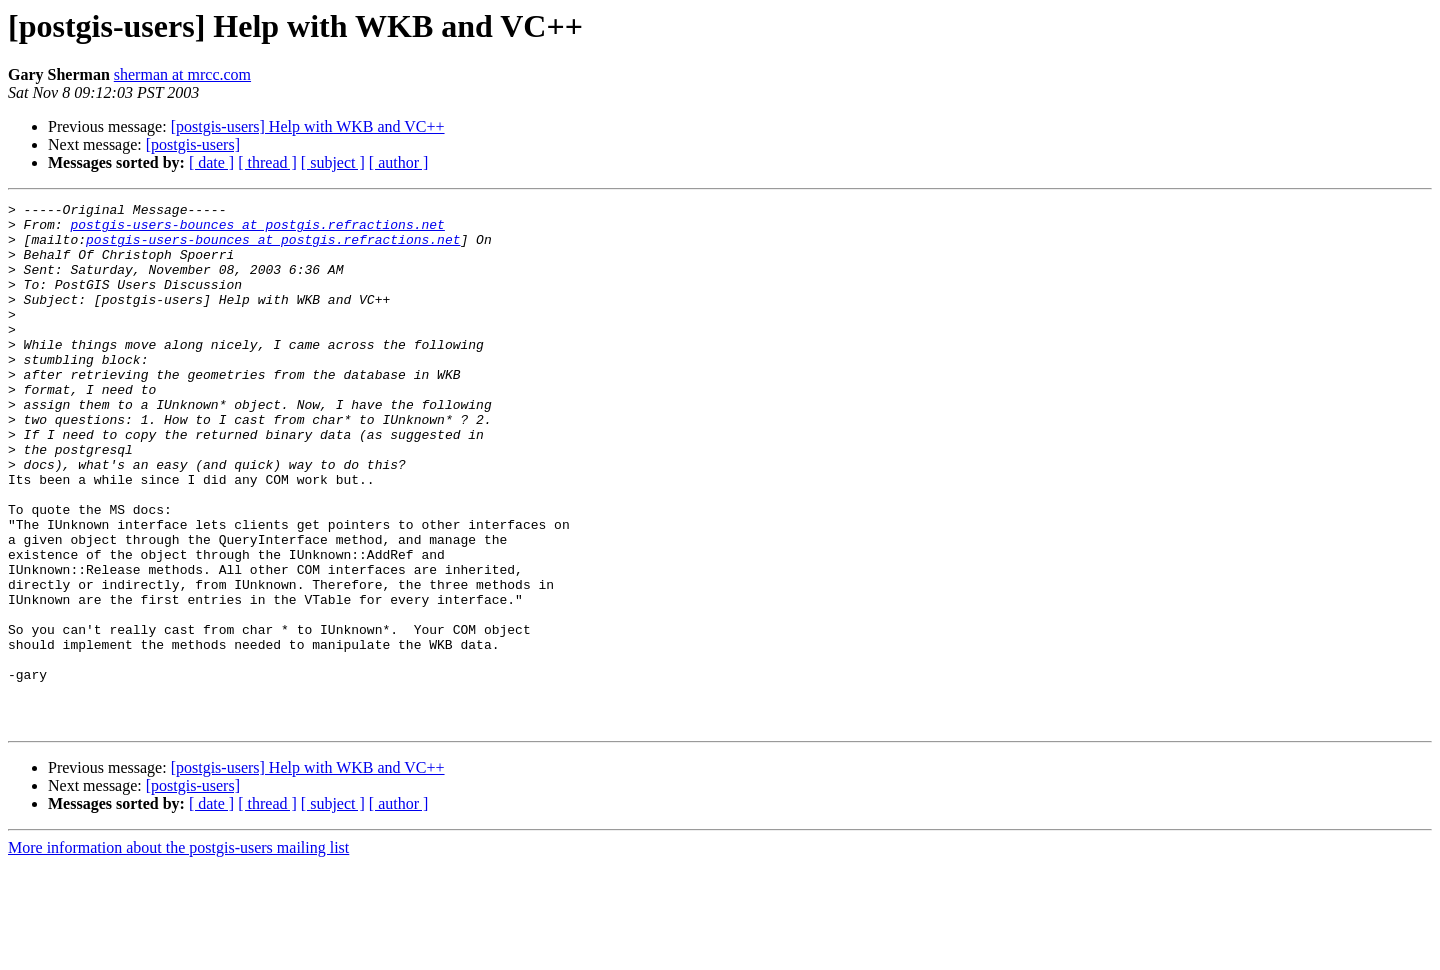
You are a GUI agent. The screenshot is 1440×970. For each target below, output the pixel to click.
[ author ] (399, 162)
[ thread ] (267, 162)
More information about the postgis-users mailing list (178, 952)
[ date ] (211, 162)
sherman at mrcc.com (182, 74)
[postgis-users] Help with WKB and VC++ (308, 126)
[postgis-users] (193, 144)
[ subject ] (333, 162)
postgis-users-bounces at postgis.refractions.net (257, 230)
